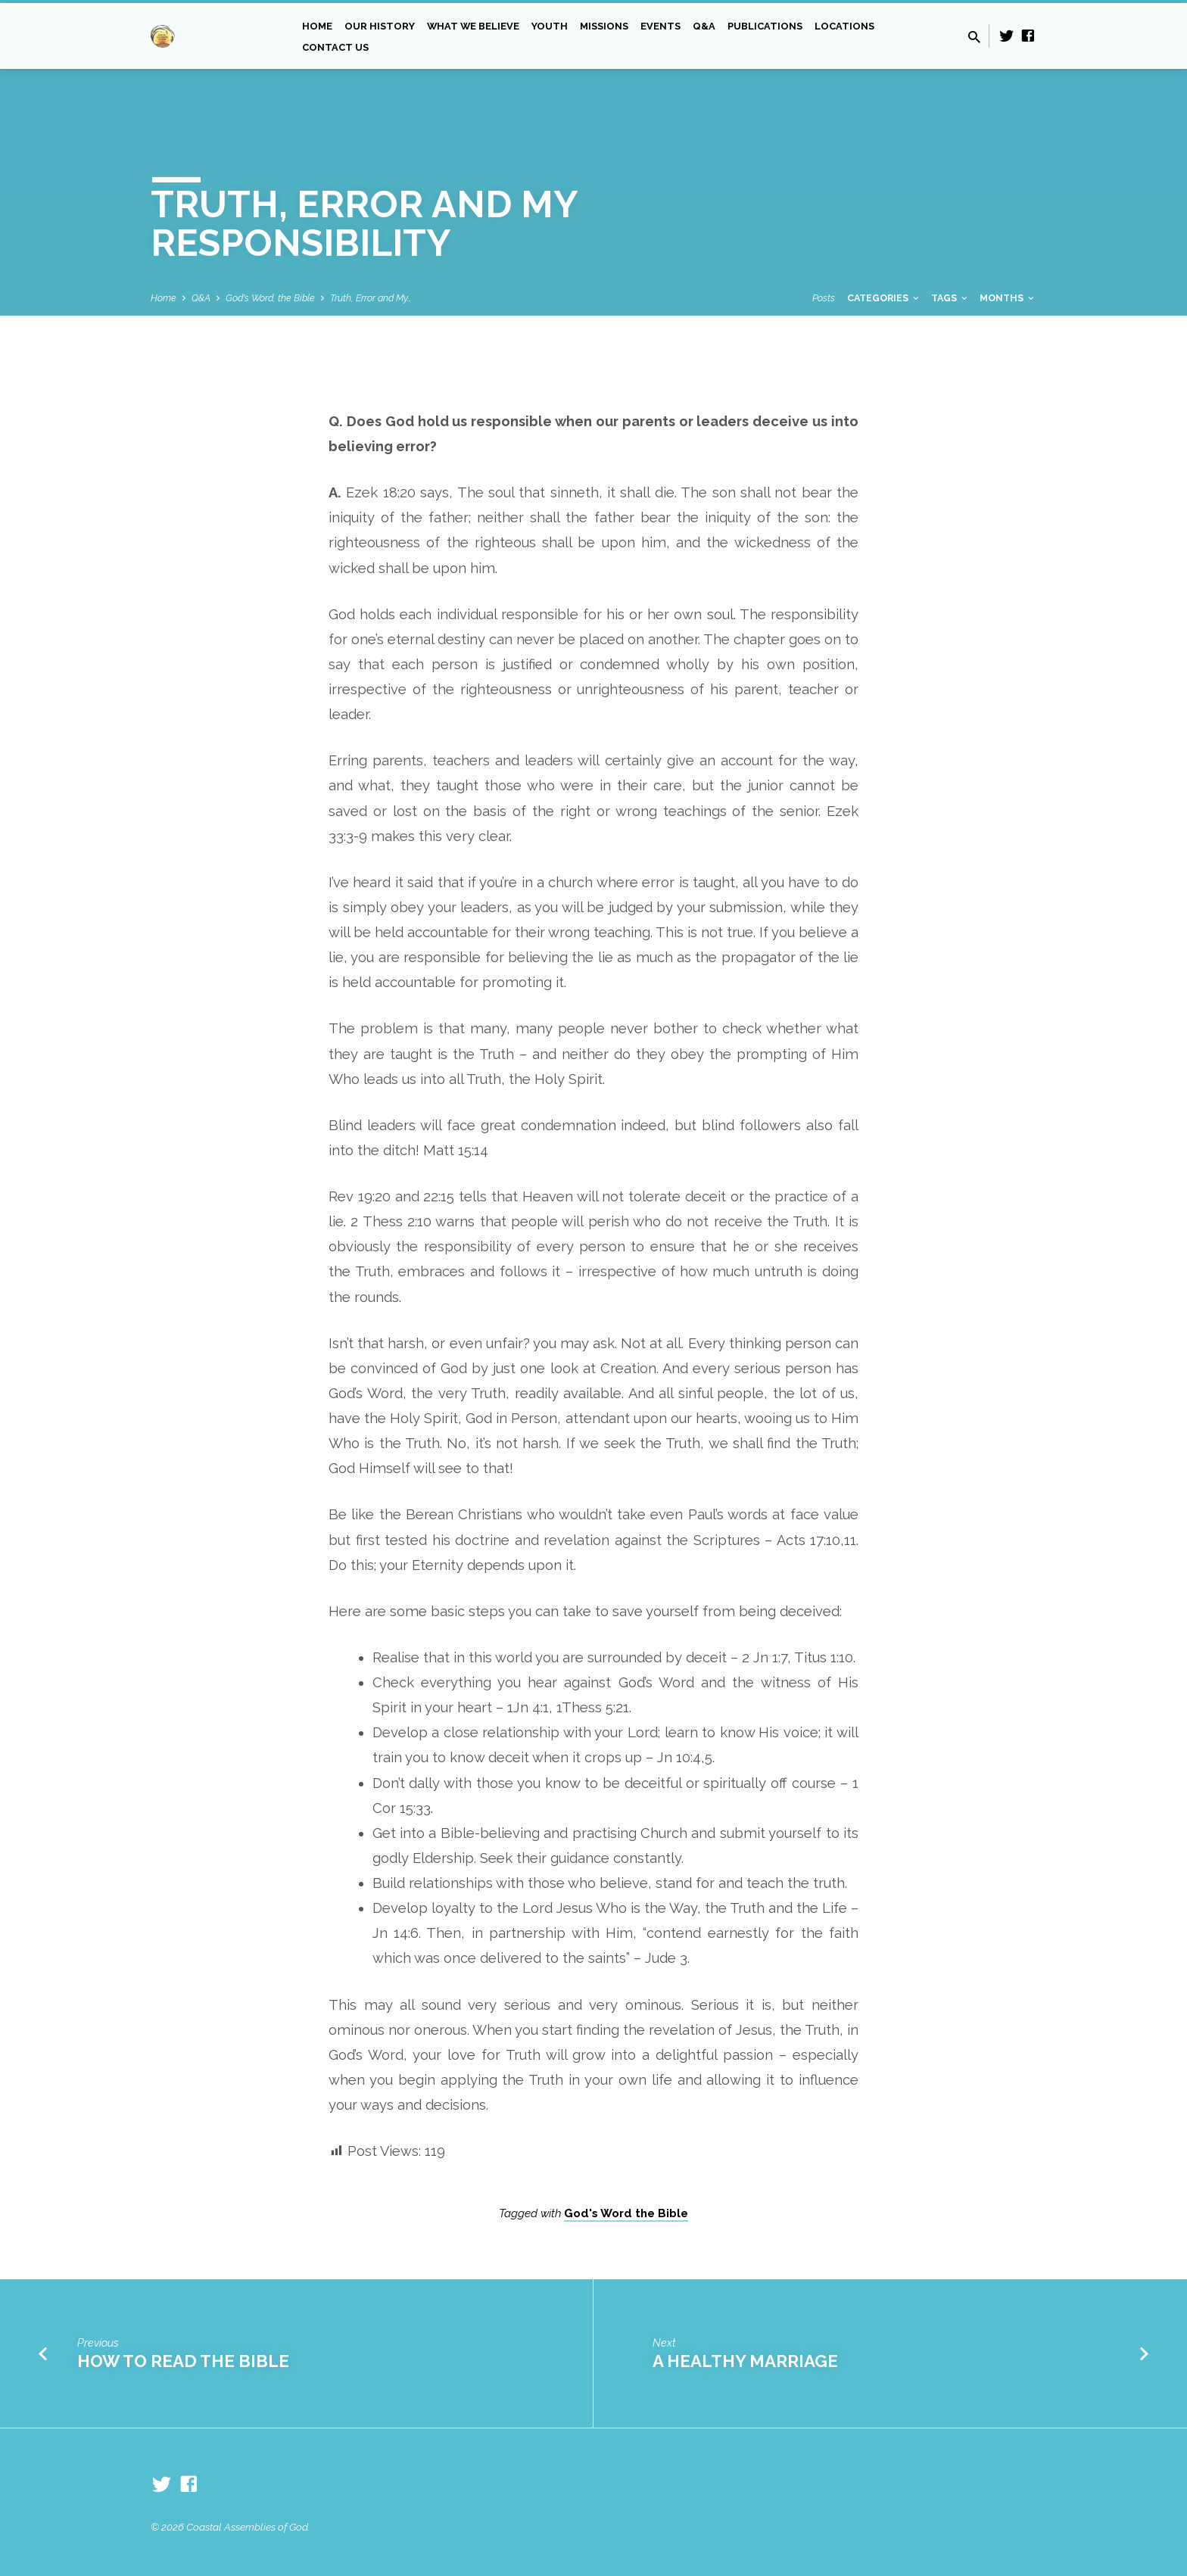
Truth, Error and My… (371, 298)
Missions (604, 26)
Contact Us (335, 47)
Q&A (704, 26)
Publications (764, 26)
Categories (884, 298)
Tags (950, 298)
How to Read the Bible (183, 2361)
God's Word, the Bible (270, 298)
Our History (379, 26)
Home (317, 26)
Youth (549, 26)
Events (660, 26)
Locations (844, 26)
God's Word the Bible (626, 2213)
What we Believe (473, 26)
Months (1008, 298)
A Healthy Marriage (745, 2361)
